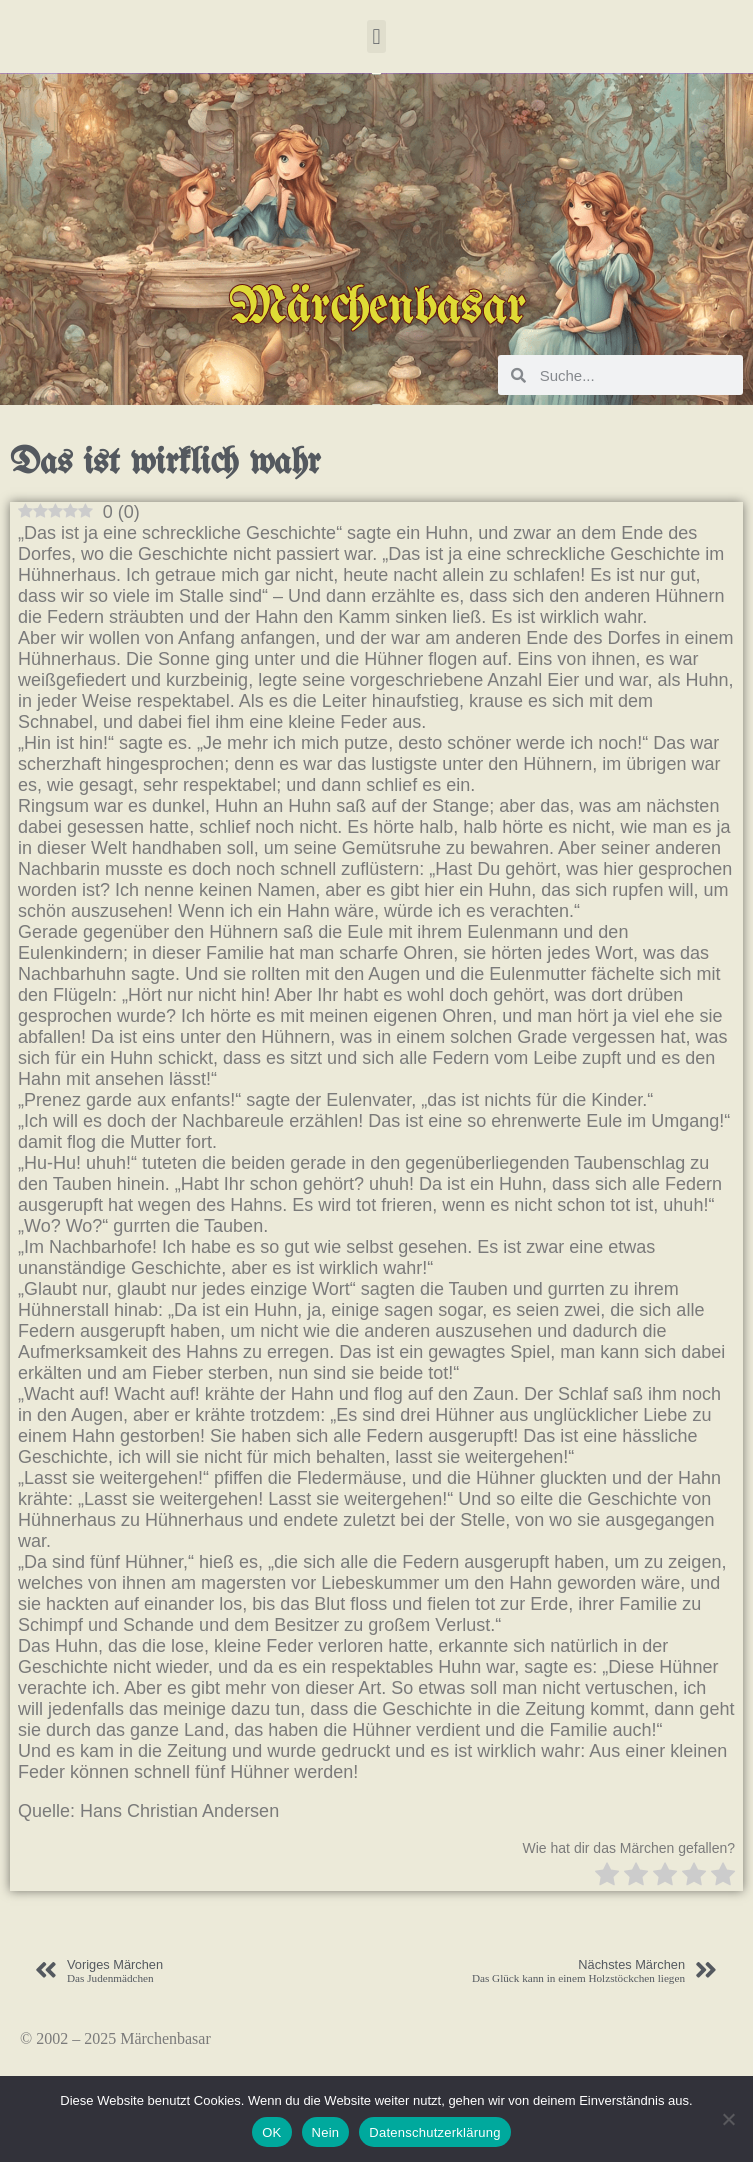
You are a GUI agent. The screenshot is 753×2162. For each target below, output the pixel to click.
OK (271, 2132)
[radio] (607, 1876)
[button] (376, 36)
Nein (326, 2132)
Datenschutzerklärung (434, 2132)
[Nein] (728, 2119)
